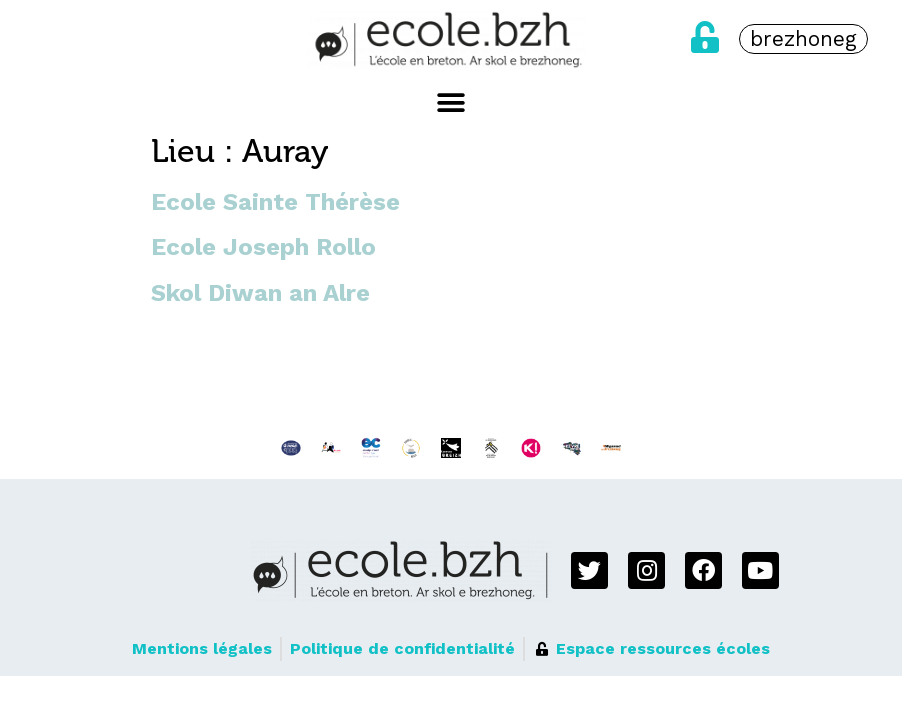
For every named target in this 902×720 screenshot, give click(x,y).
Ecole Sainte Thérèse (275, 202)
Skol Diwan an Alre (260, 293)
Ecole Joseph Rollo (263, 247)
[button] (451, 102)
